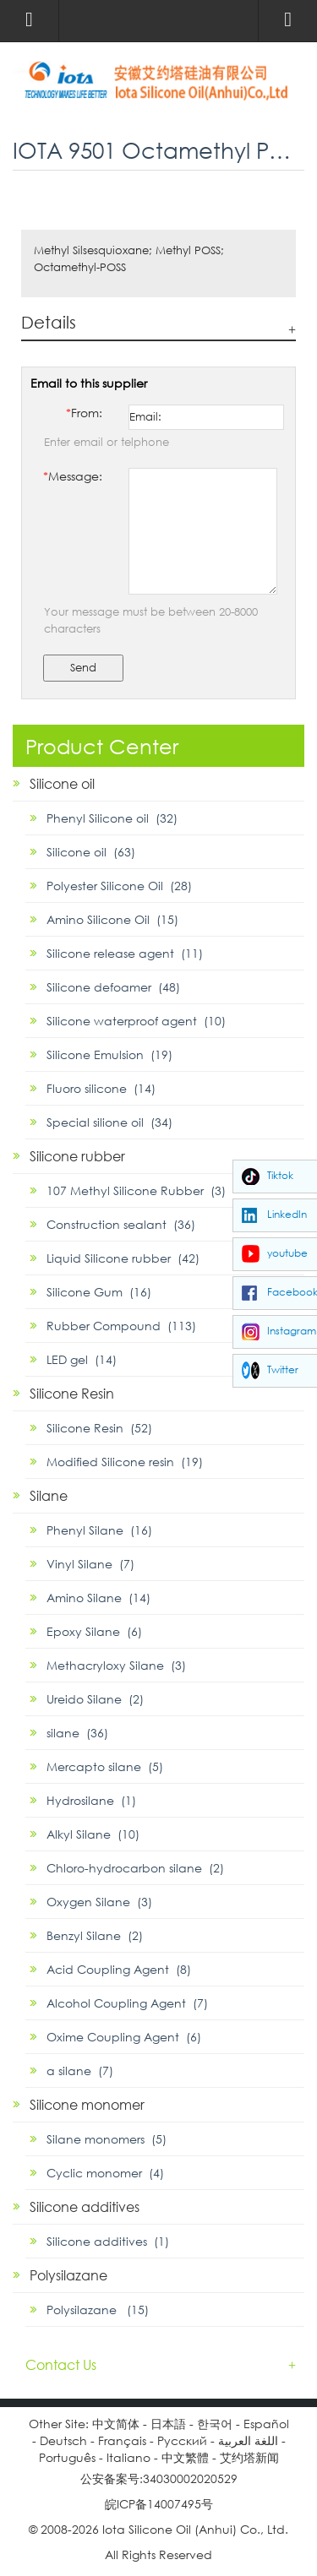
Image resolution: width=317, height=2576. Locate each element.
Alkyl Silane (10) (92, 1834)
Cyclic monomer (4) (105, 2173)
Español (266, 2424)
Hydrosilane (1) (91, 1800)
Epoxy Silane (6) (94, 1631)
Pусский (182, 2440)
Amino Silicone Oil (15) (112, 919)
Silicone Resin (72, 1393)
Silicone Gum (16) (98, 1292)
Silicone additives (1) (107, 2241)
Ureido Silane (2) (95, 1699)
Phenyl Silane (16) (99, 1530)
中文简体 (115, 2424)
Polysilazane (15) (97, 2310)
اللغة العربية (248, 2440)
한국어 (214, 2424)
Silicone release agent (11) (124, 953)
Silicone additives (84, 2206)
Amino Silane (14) (98, 1598)
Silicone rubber (77, 1156)
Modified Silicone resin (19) (124, 1462)
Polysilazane (68, 2275)
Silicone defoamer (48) (113, 987)
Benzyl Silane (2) (94, 1935)
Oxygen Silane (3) (99, 1902)
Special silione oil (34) (109, 1122)
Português (67, 2457)
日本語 (168, 2424)
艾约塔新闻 (249, 2457)
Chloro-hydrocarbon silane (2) (135, 1868)
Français (122, 2440)
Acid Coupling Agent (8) (118, 1969)
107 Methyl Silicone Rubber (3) (136, 1190)
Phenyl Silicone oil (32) (112, 818)
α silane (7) (79, 2070)
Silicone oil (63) (90, 852)
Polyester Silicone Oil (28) (119, 886)
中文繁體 (185, 2457)
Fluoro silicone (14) (101, 1088)
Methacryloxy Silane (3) (116, 1665)
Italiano (128, 2457)
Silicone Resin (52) (99, 1428)
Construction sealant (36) (120, 1224)
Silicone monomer (87, 2104)
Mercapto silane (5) (104, 1766)
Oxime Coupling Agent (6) (123, 2037)
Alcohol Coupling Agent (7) (127, 2003)
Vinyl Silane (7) (90, 1564)
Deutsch (63, 2440)
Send (83, 667)
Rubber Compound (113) (121, 1326)
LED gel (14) (81, 1359)
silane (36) (77, 1733)
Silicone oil (62, 783)
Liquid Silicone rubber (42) (122, 1258)
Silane (49, 1495)
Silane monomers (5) (106, 2139)
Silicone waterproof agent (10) (136, 1021)
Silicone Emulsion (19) (109, 1054)
